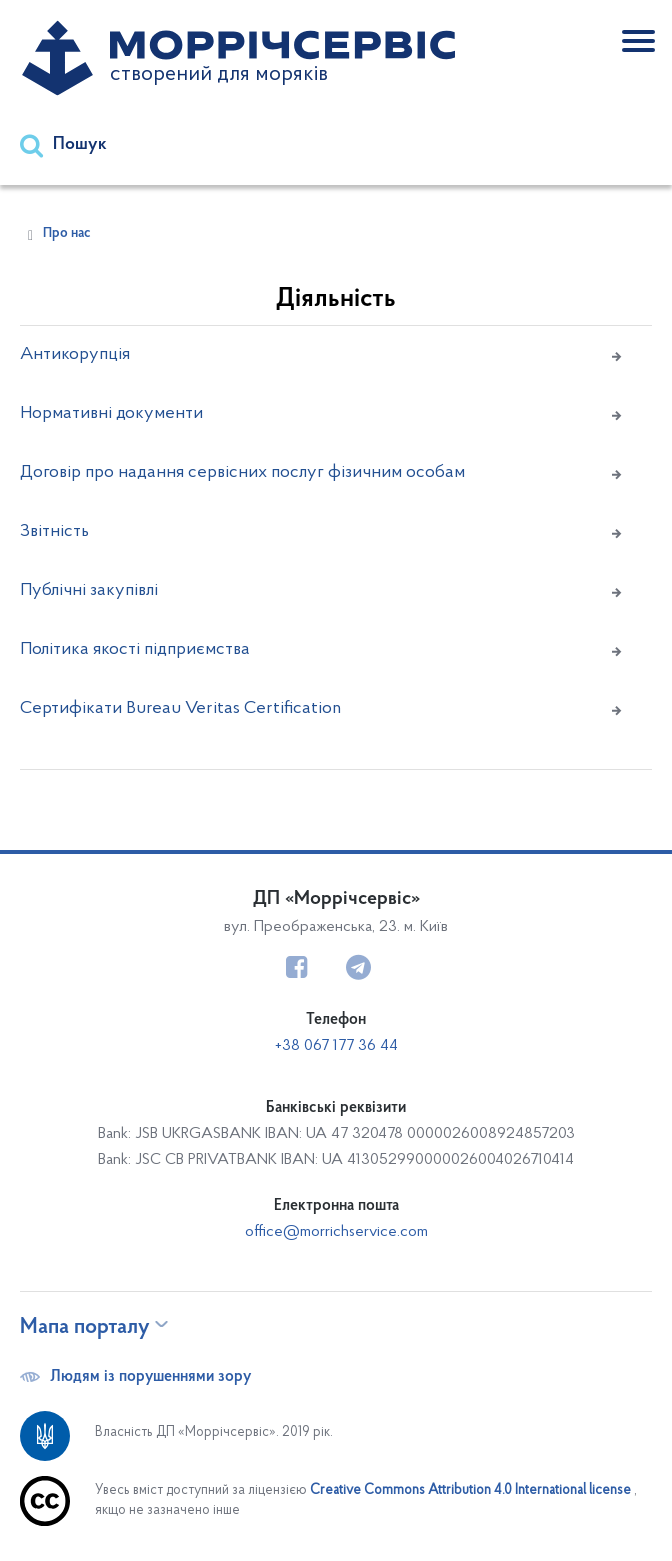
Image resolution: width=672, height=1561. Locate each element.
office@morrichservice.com (336, 1232)
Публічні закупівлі (89, 591)
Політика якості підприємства (135, 650)
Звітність (54, 532)
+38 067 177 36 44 (336, 1046)
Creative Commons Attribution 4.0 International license (472, 1490)
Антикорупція (75, 355)
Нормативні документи (111, 414)
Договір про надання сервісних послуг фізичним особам (242, 473)
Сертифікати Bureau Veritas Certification (180, 709)
